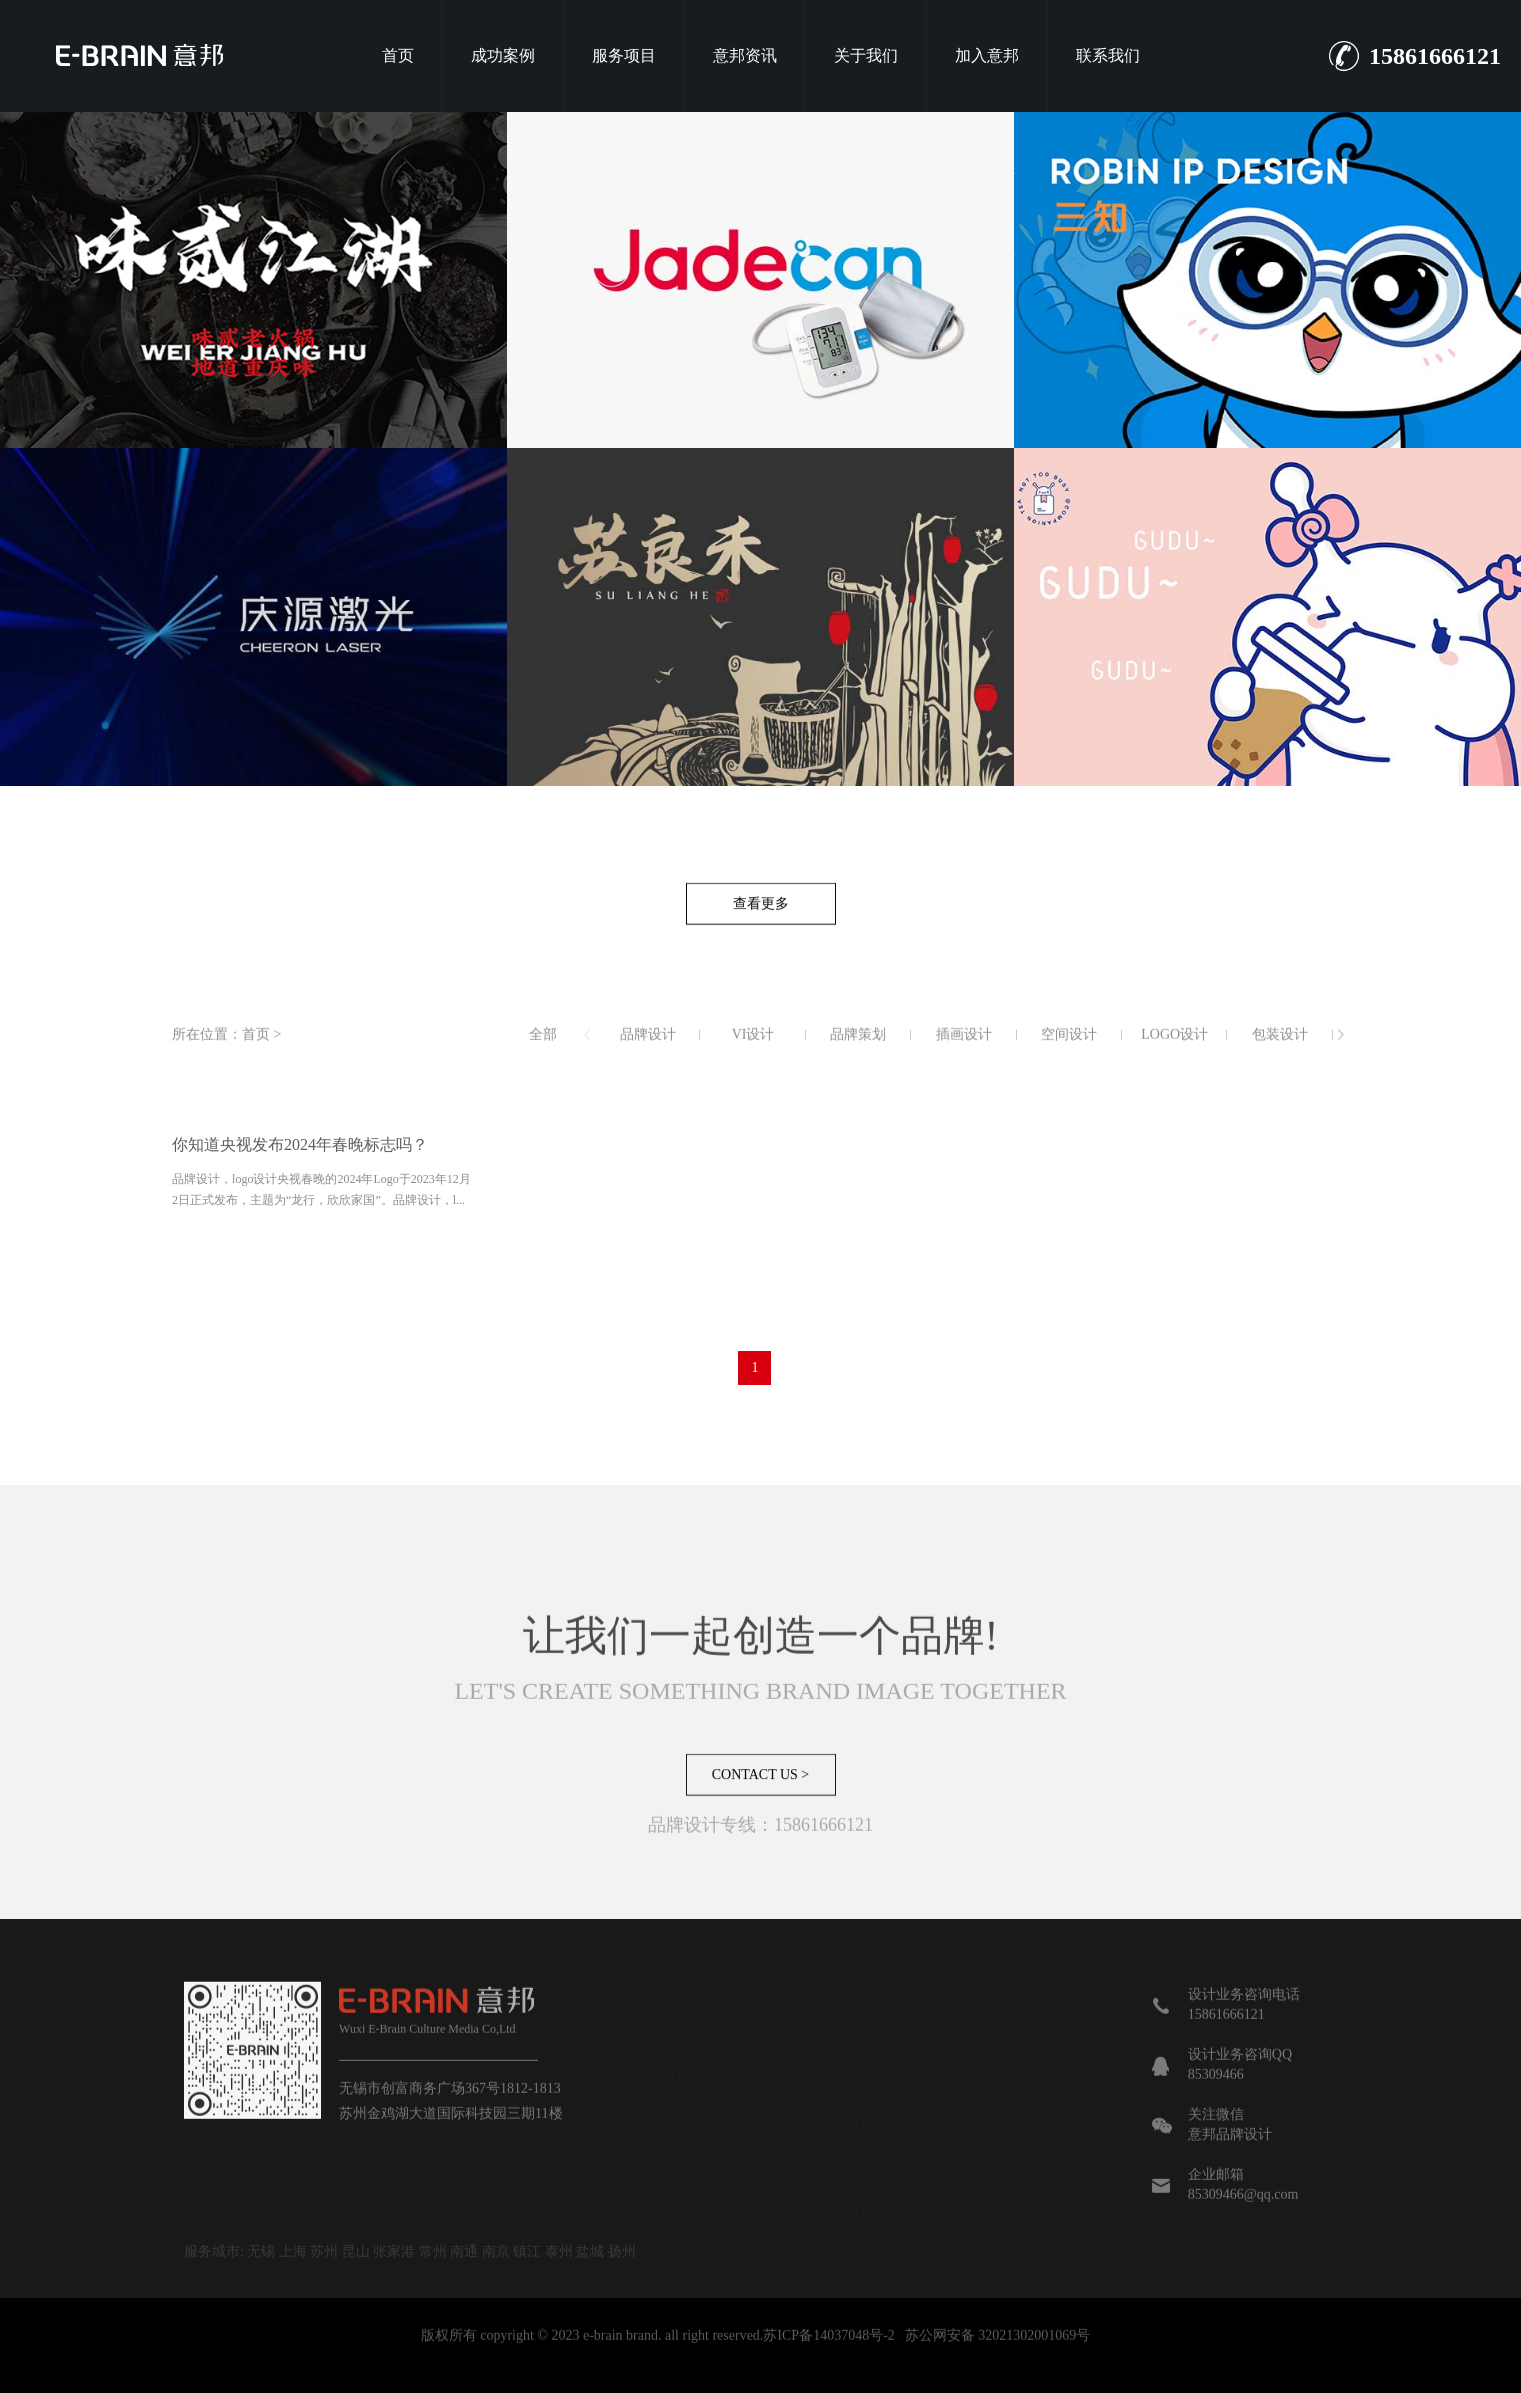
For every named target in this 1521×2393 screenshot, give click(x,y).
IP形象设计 (840, 2118)
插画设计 (964, 1055)
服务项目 (624, 55)
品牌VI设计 (681, 2381)
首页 (398, 55)
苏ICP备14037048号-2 (828, 2356)
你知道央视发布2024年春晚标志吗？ (300, 1165)
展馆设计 (820, 2381)
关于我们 (866, 55)
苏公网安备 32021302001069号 (998, 2356)
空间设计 (1069, 1055)
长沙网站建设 (900, 2381)
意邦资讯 (745, 55)
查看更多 (761, 924)
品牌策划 (858, 1055)
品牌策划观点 (1012, 2058)
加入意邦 (987, 55)
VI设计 (753, 1055)
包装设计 (1280, 1055)
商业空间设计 (840, 2208)
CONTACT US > (761, 1794)
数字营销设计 (840, 2178)
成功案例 (503, 55)
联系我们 (1108, 55)
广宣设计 (840, 2148)
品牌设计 (648, 1055)
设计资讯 (1012, 2088)
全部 (543, 1055)
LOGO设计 (1174, 1055)
